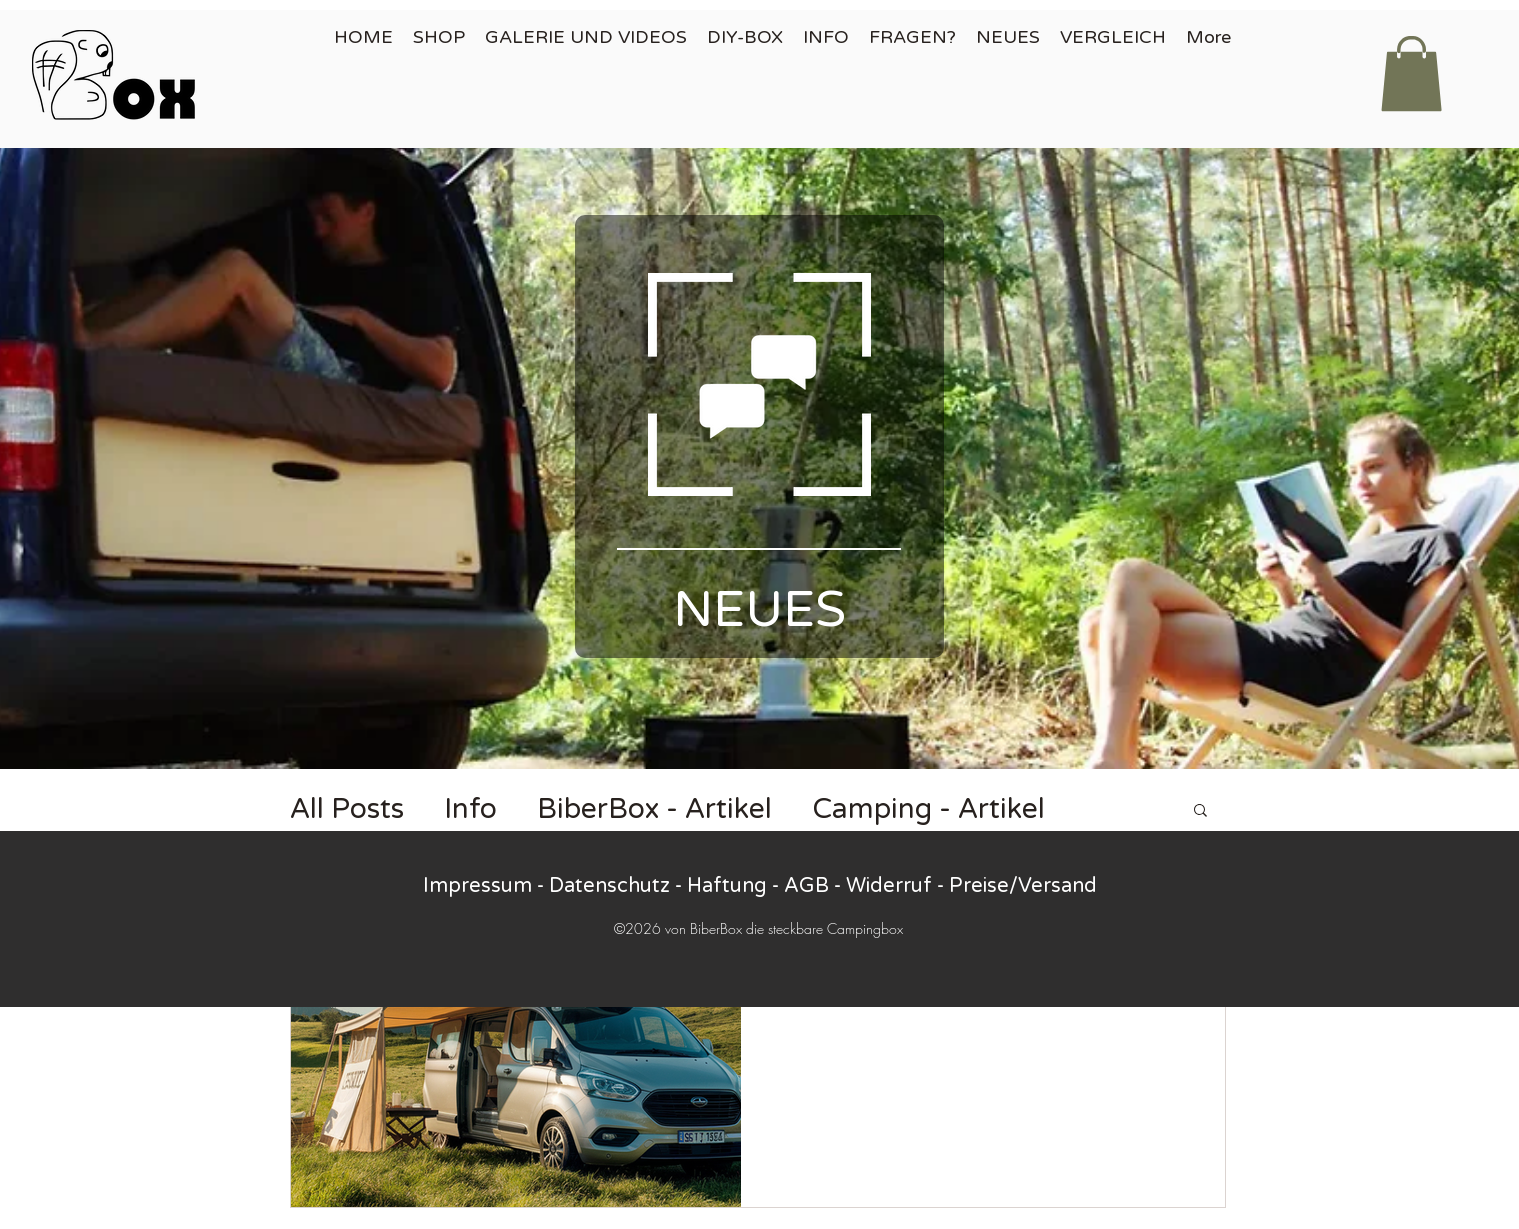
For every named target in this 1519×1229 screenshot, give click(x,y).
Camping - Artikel (928, 809)
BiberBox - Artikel (654, 809)
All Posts (347, 809)
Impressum (477, 886)
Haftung (727, 886)
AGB (806, 886)
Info (470, 809)
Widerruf (889, 886)
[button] (1411, 73)
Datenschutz (609, 886)
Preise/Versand (1023, 886)
